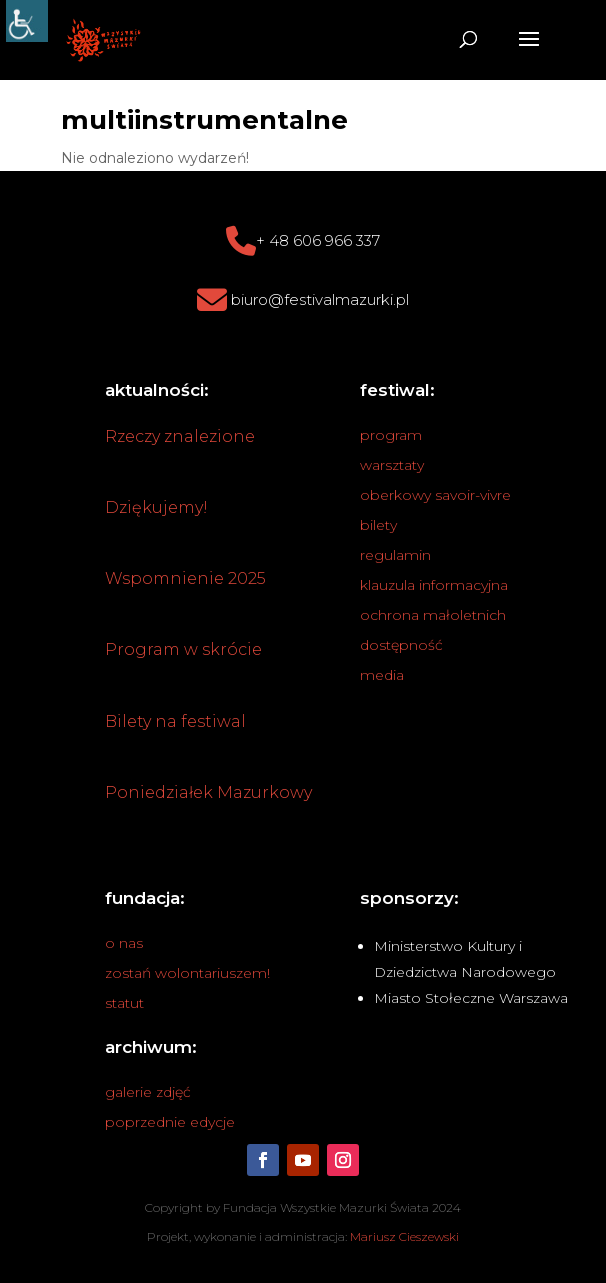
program (391, 435)
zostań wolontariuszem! (187, 973)
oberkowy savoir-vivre (435, 495)
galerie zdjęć (148, 1092)
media (382, 675)
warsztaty (392, 465)
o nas (124, 943)
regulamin (395, 555)
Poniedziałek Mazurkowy (208, 792)
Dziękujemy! (156, 507)
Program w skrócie (183, 649)
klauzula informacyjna (434, 585)
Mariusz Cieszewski (404, 1236)
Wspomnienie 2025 (185, 578)
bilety (378, 525)
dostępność (401, 645)
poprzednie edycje (170, 1122)
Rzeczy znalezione (180, 436)
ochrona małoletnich (433, 615)
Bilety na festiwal (175, 721)
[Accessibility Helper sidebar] (27, 21)
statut (124, 1003)
